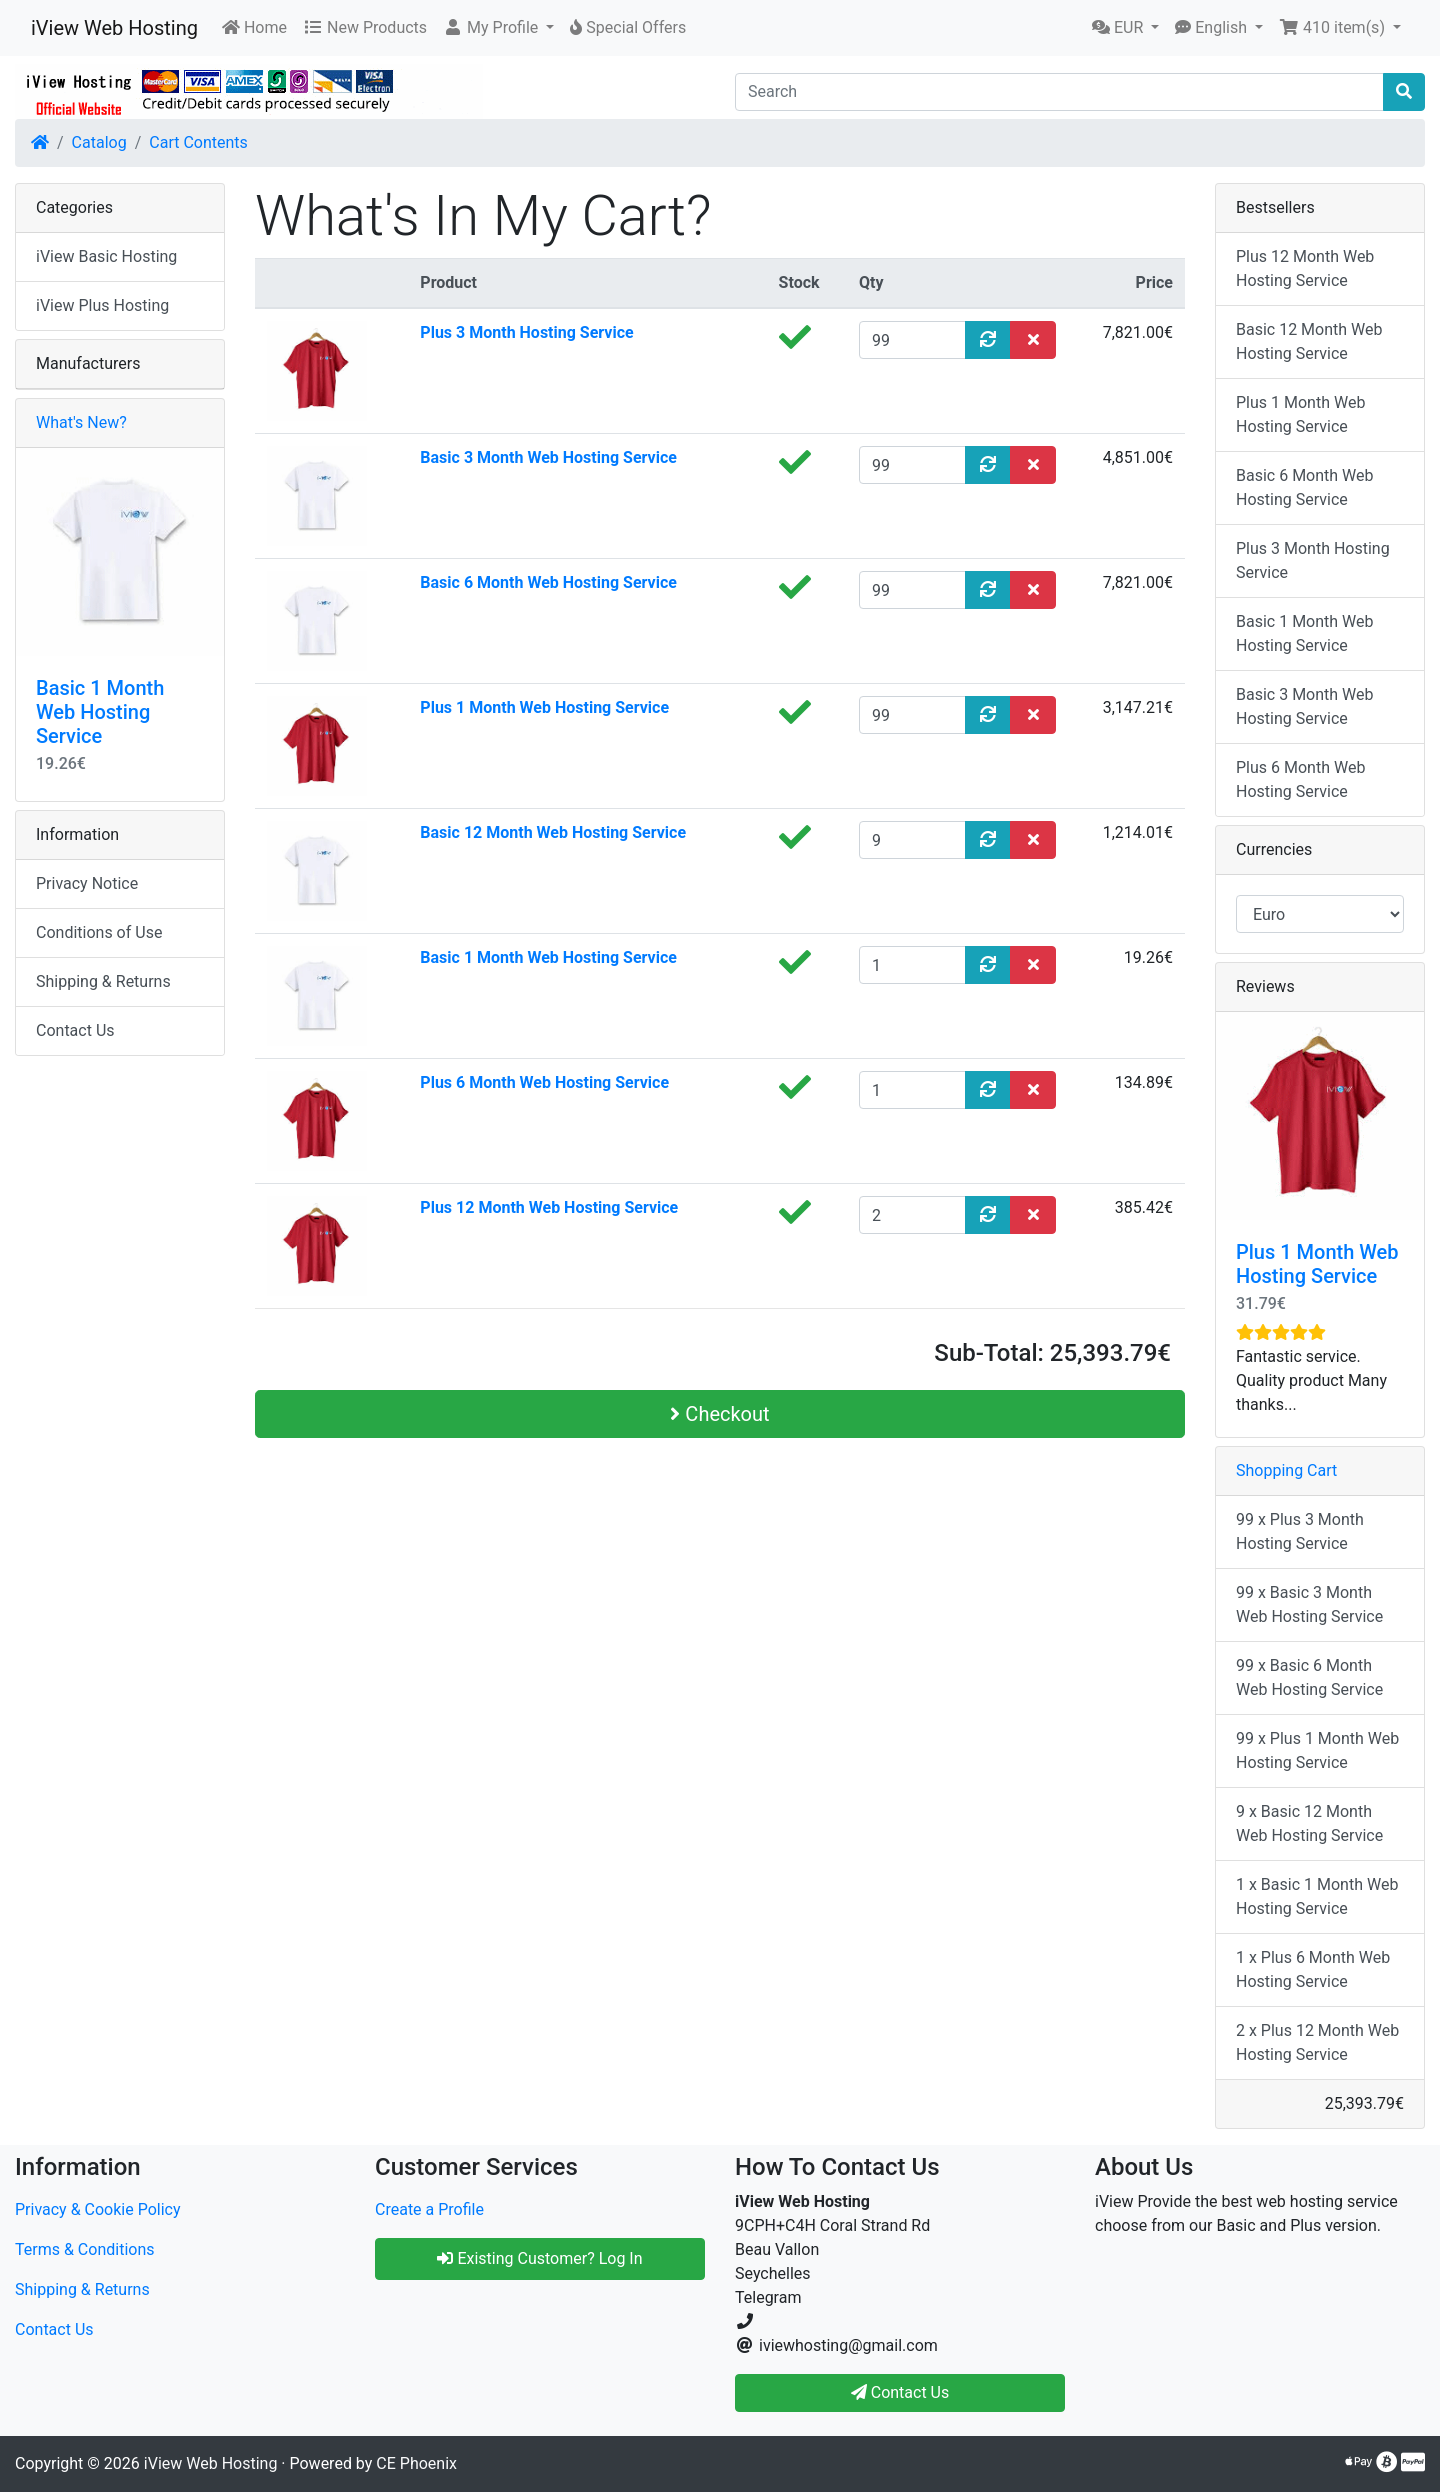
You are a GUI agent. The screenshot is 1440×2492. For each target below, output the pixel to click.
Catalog (99, 142)
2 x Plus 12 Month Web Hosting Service (1317, 2042)
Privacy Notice (87, 883)
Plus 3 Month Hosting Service (526, 332)
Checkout (719, 1414)
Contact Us (75, 1030)
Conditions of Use (99, 932)
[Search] (1059, 92)
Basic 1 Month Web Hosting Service (548, 957)
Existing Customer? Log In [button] (539, 2258)
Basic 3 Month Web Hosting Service (548, 457)
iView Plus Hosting (102, 305)
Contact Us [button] (900, 2392)
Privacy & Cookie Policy (98, 2209)
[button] (498, 28)
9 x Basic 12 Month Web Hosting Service (1309, 1823)
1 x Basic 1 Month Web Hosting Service (1317, 1896)
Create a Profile (429, 2209)
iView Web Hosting (114, 28)
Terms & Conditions (85, 2249)
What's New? (81, 422)
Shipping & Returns (103, 981)
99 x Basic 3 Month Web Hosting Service (1309, 1604)
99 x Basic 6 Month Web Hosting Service (1309, 1677)
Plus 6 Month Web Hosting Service (544, 1082)
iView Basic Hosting (106, 256)
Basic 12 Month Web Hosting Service (553, 832)
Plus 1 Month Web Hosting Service (544, 707)
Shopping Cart (1286, 1470)
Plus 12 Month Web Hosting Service (549, 1207)
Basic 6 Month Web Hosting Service (548, 582)
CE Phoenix (416, 2463)
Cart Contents (198, 142)
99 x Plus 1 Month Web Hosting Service (1317, 1750)
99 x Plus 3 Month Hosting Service (1300, 1531)
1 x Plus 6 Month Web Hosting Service (1313, 1969)
